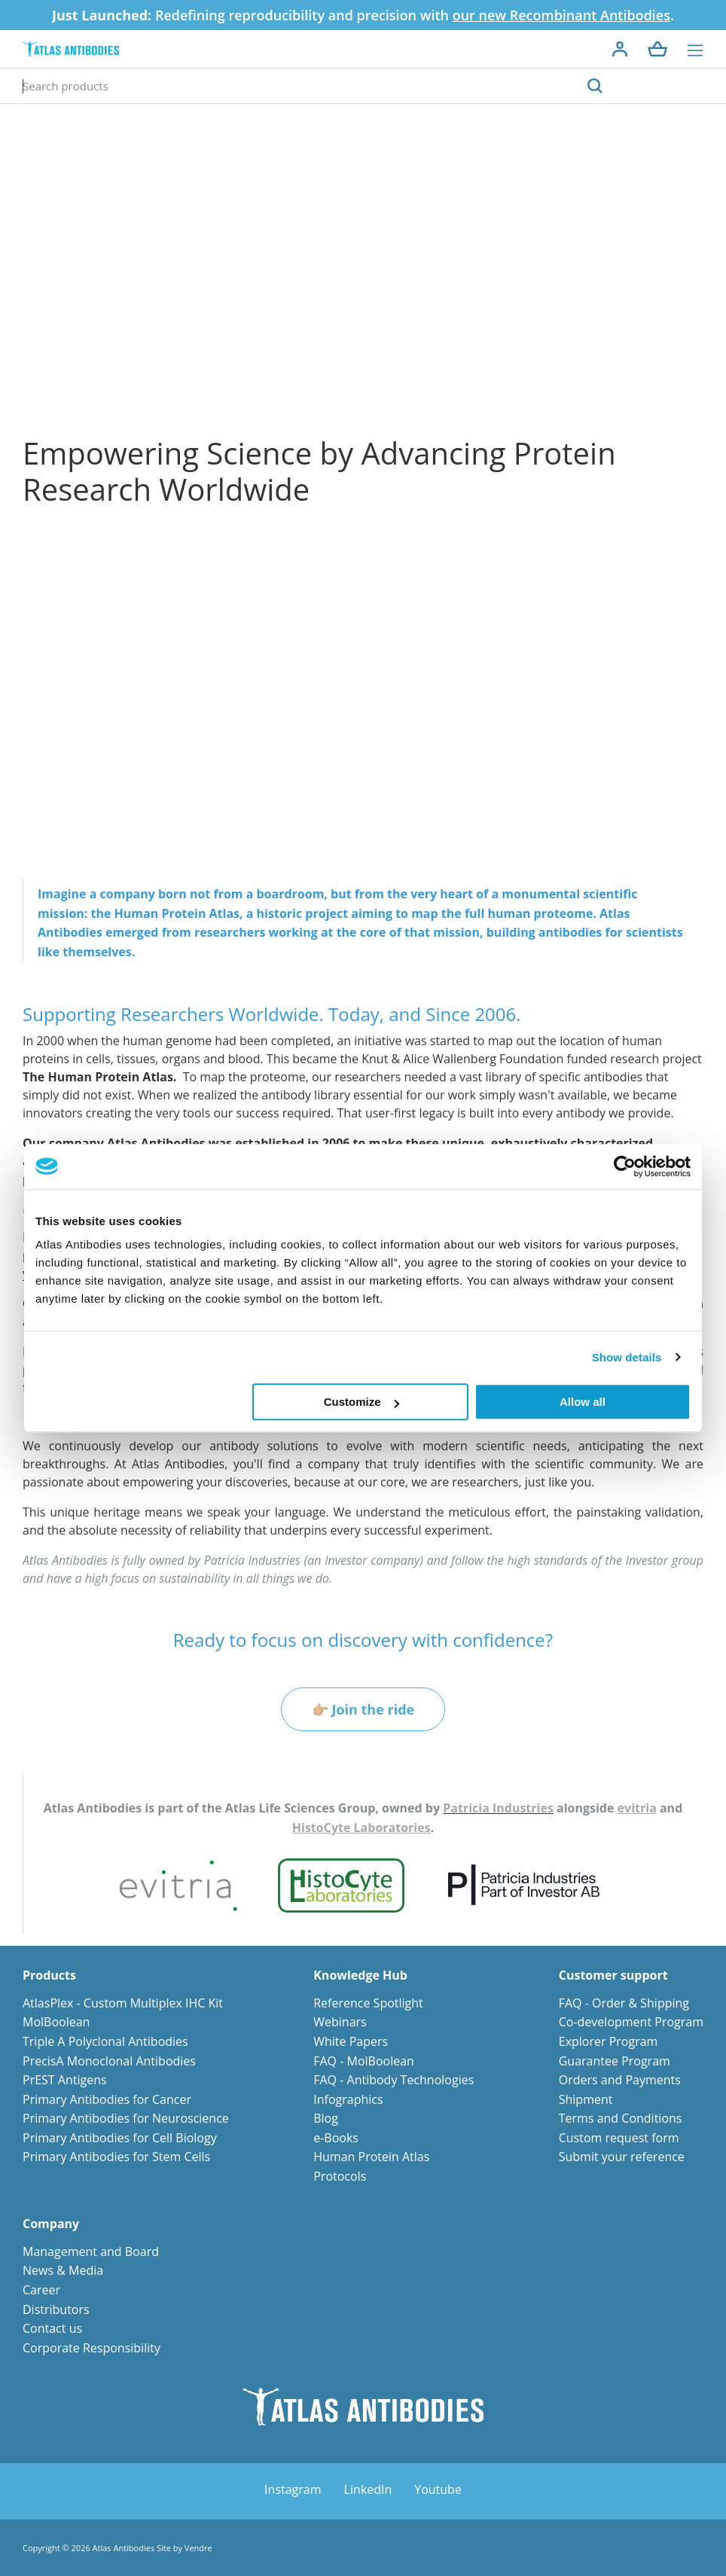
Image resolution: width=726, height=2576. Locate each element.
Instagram (292, 2489)
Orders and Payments (620, 2079)
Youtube (438, 2489)
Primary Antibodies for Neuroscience (126, 2118)
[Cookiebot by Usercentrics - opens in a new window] (625, 1166)
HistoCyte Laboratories (361, 1827)
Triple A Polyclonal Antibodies (105, 2041)
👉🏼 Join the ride (363, 1709)
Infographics (348, 2099)
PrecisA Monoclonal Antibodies (109, 2061)
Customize (361, 1401)
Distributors (56, 2309)
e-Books (335, 2137)
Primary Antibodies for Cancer (107, 2099)
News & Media (63, 2270)
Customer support (613, 1975)
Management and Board (91, 2251)
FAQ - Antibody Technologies (393, 2079)
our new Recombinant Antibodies (561, 15)
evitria (637, 1808)
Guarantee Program (614, 2061)
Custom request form (619, 2137)
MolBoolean (56, 2022)
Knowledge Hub (360, 1975)
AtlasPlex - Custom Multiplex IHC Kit (123, 2003)
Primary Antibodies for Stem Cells (116, 2156)
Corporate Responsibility (91, 2348)
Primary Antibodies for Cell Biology (120, 2137)
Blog (325, 2118)
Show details (627, 1357)
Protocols (339, 2176)
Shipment (586, 2099)
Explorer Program (608, 2041)
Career (41, 2290)
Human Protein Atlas (371, 2156)
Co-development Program (631, 2022)
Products (49, 1975)
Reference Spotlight (368, 2003)
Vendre (198, 2547)
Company (51, 2224)
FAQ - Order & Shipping (624, 2003)
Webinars (339, 2022)
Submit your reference (622, 2156)
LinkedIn (368, 2489)
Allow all (583, 1401)
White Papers (350, 2041)
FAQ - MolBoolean (363, 2061)
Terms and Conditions (620, 2118)
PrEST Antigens (65, 2079)
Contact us (52, 2328)
